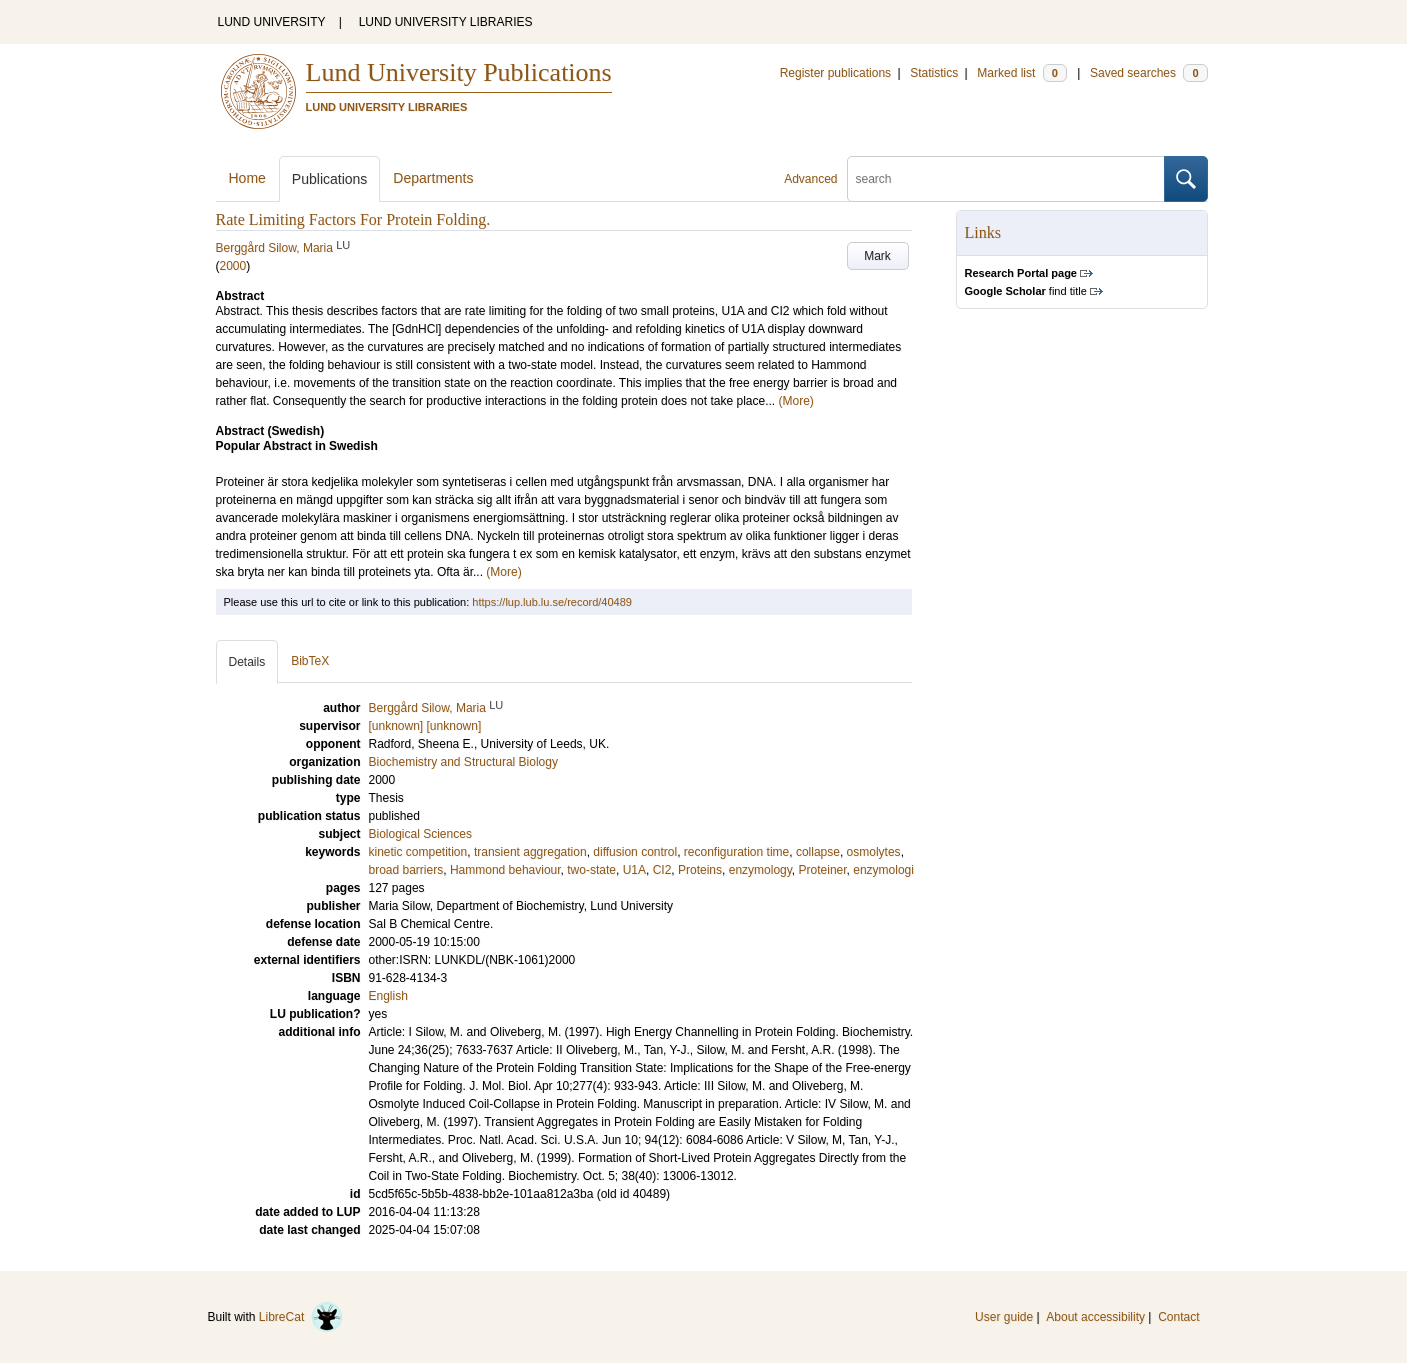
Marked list (1021, 73)
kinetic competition (418, 852)
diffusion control (635, 852)
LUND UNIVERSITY (272, 22)
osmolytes (874, 852)
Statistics (934, 73)
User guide (1004, 1317)
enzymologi (883, 870)
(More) (796, 401)
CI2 (662, 870)
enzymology (760, 870)
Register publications (835, 73)
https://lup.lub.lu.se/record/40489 (552, 602)
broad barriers (406, 870)
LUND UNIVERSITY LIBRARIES (446, 22)
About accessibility (1095, 1317)
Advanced (810, 179)
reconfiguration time (736, 852)
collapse (818, 852)
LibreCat (301, 1317)
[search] (1006, 179)
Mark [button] (877, 256)
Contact (1178, 1317)
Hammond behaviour (505, 870)
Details (247, 662)
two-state (591, 870)
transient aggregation (530, 852)
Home (247, 178)
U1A (634, 870)
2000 (233, 266)
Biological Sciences (420, 834)
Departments (433, 178)
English (388, 996)
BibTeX (310, 661)
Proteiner (823, 870)
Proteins (700, 870)
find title (1026, 291)
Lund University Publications (459, 72)
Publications (330, 179)
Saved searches (1149, 73)
